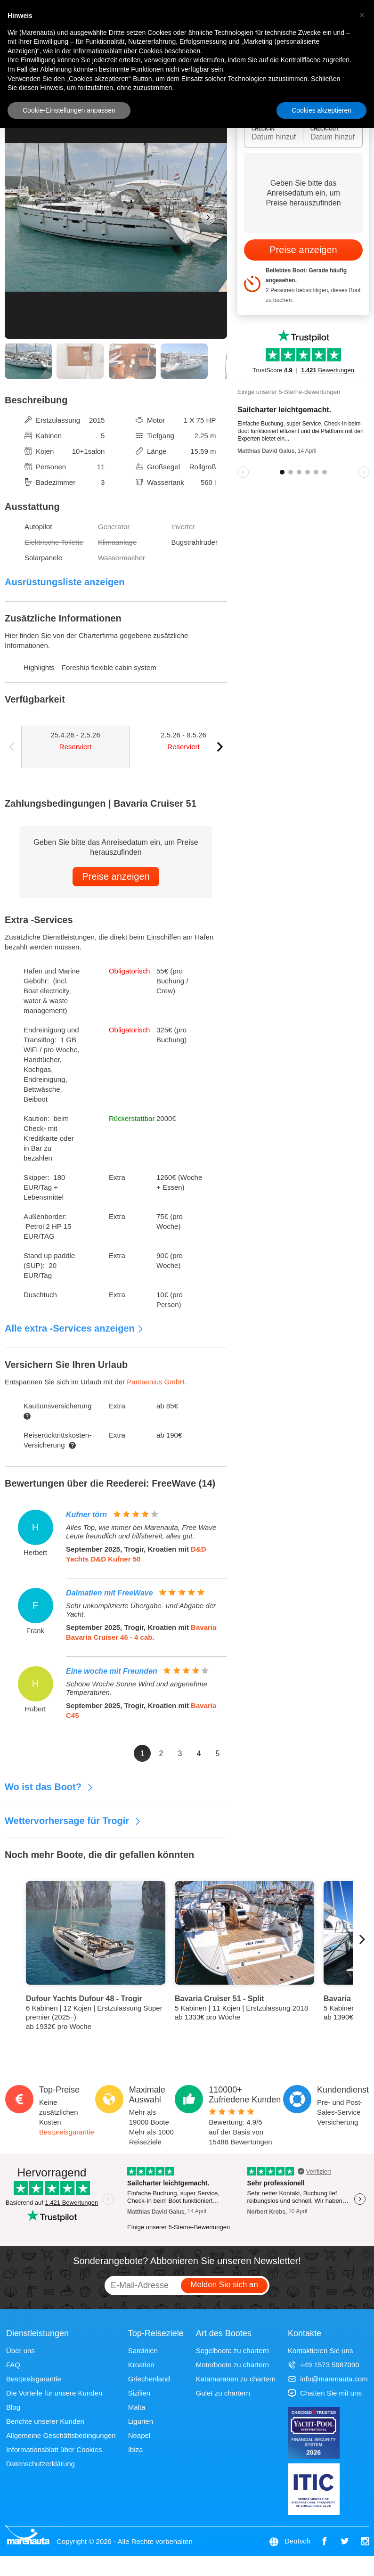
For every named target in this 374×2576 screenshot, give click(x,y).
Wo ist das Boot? (49, 1787)
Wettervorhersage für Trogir (73, 1820)
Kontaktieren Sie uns (320, 2351)
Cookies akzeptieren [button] (321, 110)
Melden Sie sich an (224, 2284)
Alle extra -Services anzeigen (74, 1328)
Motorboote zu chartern (232, 2365)
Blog (13, 2407)
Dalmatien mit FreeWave (109, 1593)
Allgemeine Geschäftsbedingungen (61, 2435)
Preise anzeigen (115, 876)
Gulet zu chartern (223, 2393)
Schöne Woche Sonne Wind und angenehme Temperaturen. (136, 1688)
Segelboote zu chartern (232, 2351)
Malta (137, 2407)
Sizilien (139, 2393)
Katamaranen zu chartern (236, 2379)
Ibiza (135, 2449)
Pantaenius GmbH (156, 1382)
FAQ (13, 2365)
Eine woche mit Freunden (111, 1671)
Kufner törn (86, 1515)
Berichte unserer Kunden (45, 2421)
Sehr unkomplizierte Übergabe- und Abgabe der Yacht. (141, 1610)
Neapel (139, 2435)
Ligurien (140, 2421)
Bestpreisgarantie (66, 2132)
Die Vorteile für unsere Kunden (54, 2393)
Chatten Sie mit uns (325, 2393)
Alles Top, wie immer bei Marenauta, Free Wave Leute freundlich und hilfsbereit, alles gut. (141, 1531)
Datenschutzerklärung (40, 2464)
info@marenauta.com (328, 2379)
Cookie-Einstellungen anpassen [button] (69, 110)
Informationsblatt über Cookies (54, 2449)
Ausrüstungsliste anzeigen (65, 582)
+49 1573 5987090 (323, 2365)
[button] (361, 15)
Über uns (20, 2351)
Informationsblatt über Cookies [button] (118, 51)
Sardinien (143, 2351)
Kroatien (141, 2365)
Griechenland (149, 2379)
